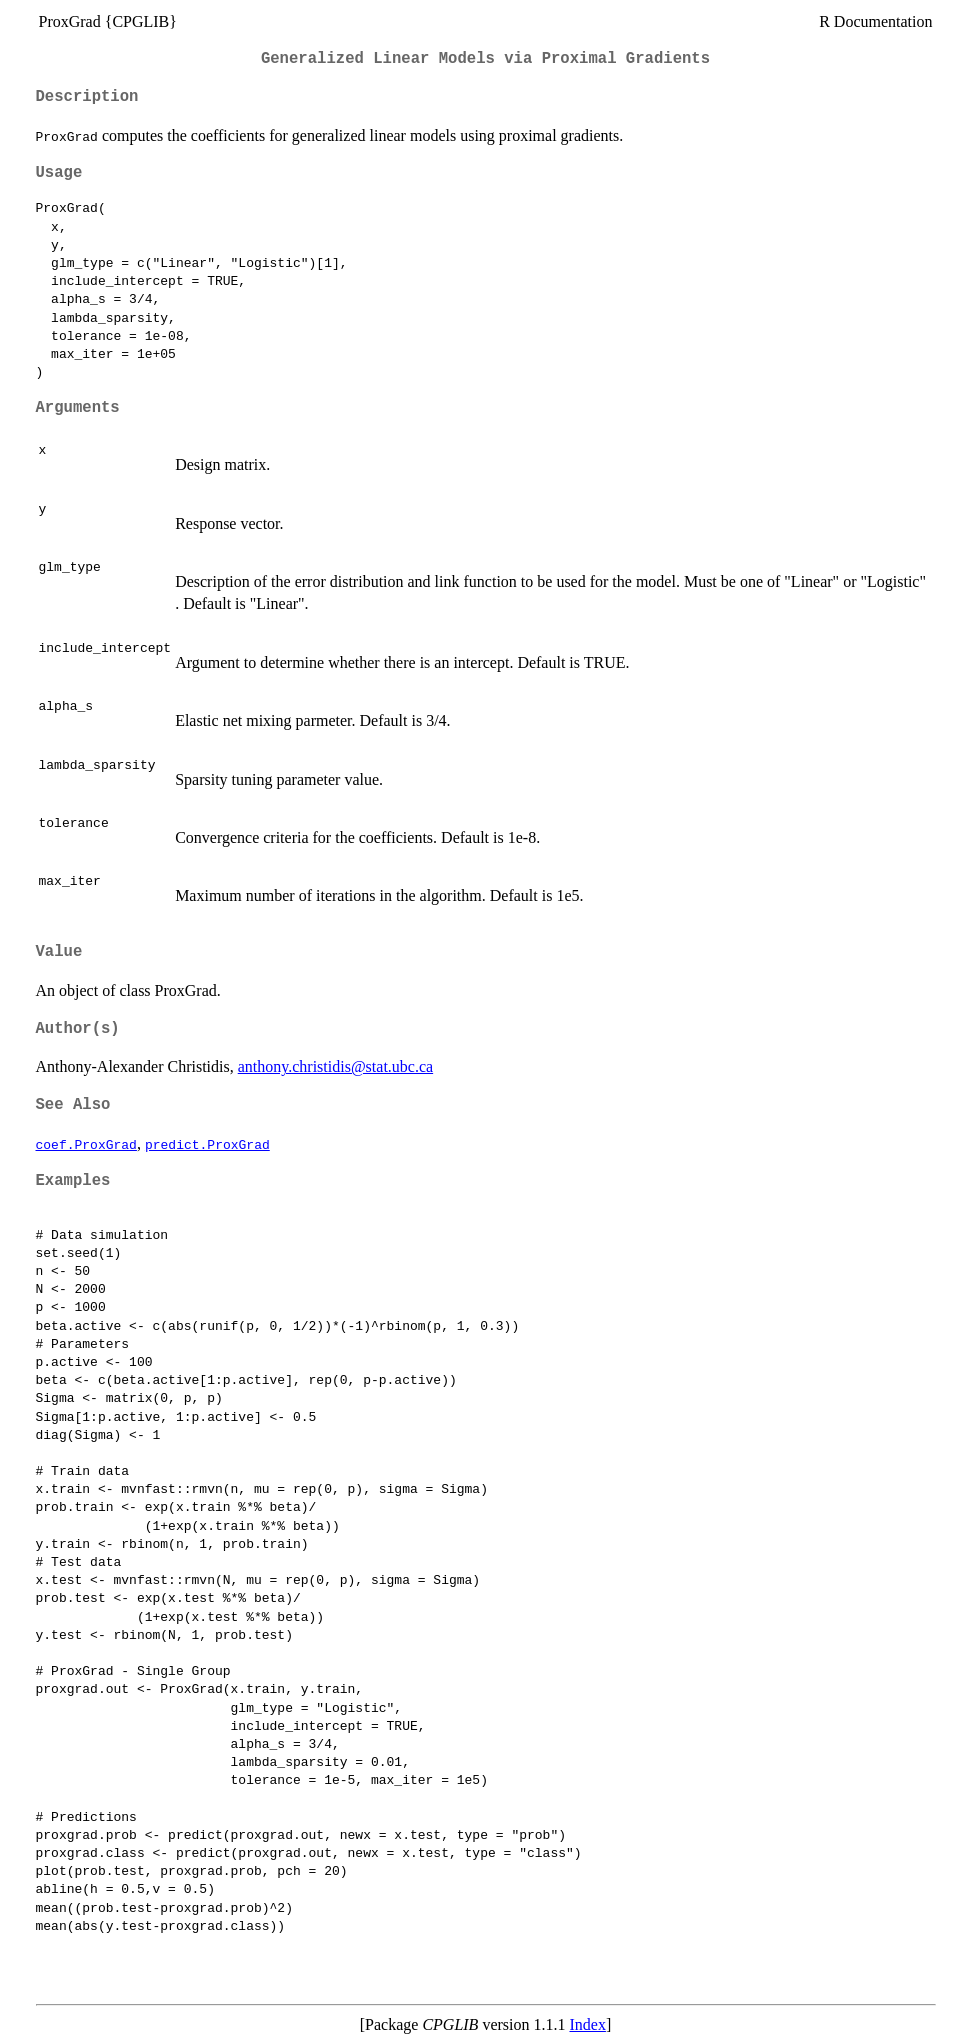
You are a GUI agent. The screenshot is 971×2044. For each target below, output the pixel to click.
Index (587, 2024)
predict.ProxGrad (207, 1144)
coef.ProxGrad (86, 1144)
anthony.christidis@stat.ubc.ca (335, 1066)
